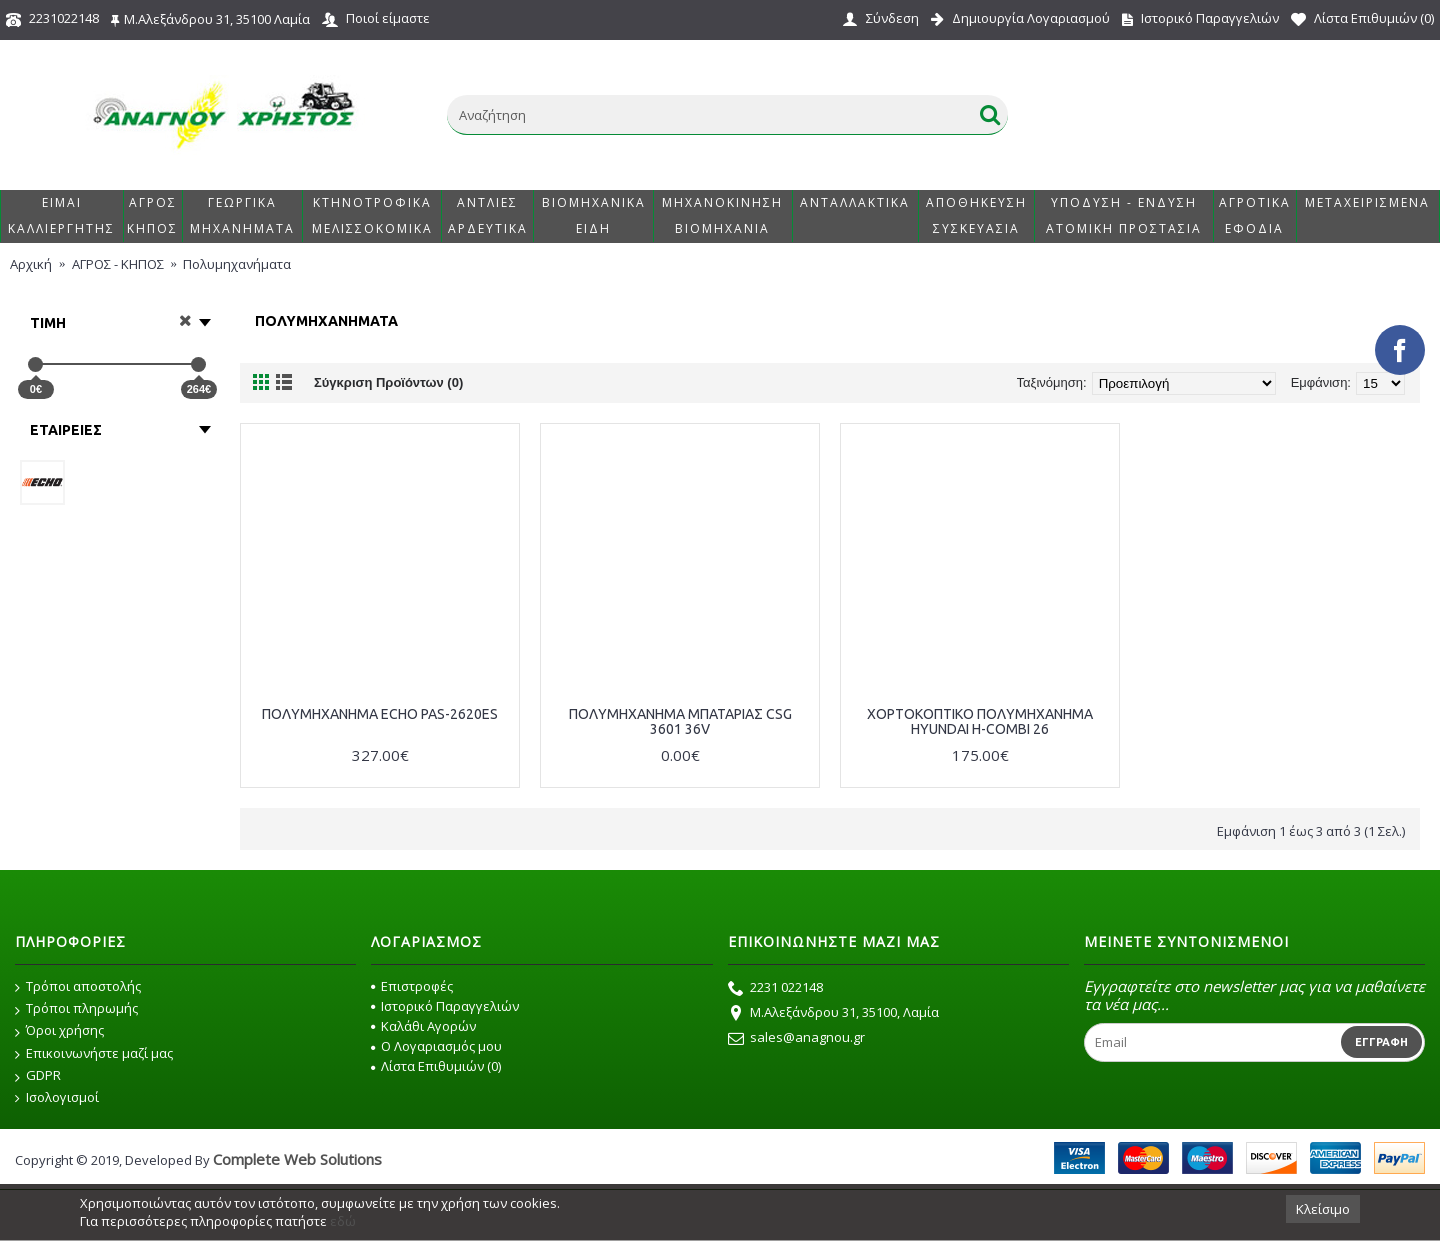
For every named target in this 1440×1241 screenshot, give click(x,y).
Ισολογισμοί (57, 1097)
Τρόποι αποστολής (78, 987)
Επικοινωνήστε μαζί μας (94, 1054)
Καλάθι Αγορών (423, 1026)
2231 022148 (775, 989)
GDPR (38, 1076)
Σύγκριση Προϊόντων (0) (388, 382)
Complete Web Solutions (297, 1159)
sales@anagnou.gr (796, 1039)
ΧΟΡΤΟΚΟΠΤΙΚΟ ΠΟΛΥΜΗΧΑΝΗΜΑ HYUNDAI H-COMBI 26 (980, 721)
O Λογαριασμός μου (436, 1046)
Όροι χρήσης (59, 1031)
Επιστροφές (412, 986)
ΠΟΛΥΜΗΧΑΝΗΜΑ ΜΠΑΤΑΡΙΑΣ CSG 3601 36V (680, 721)
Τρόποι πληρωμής (76, 1009)
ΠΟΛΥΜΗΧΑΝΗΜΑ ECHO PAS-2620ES (380, 714)
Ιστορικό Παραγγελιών (445, 1006)
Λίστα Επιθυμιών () (436, 1066)
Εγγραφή (1381, 1042)
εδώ (343, 1221)
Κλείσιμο (1323, 1209)
